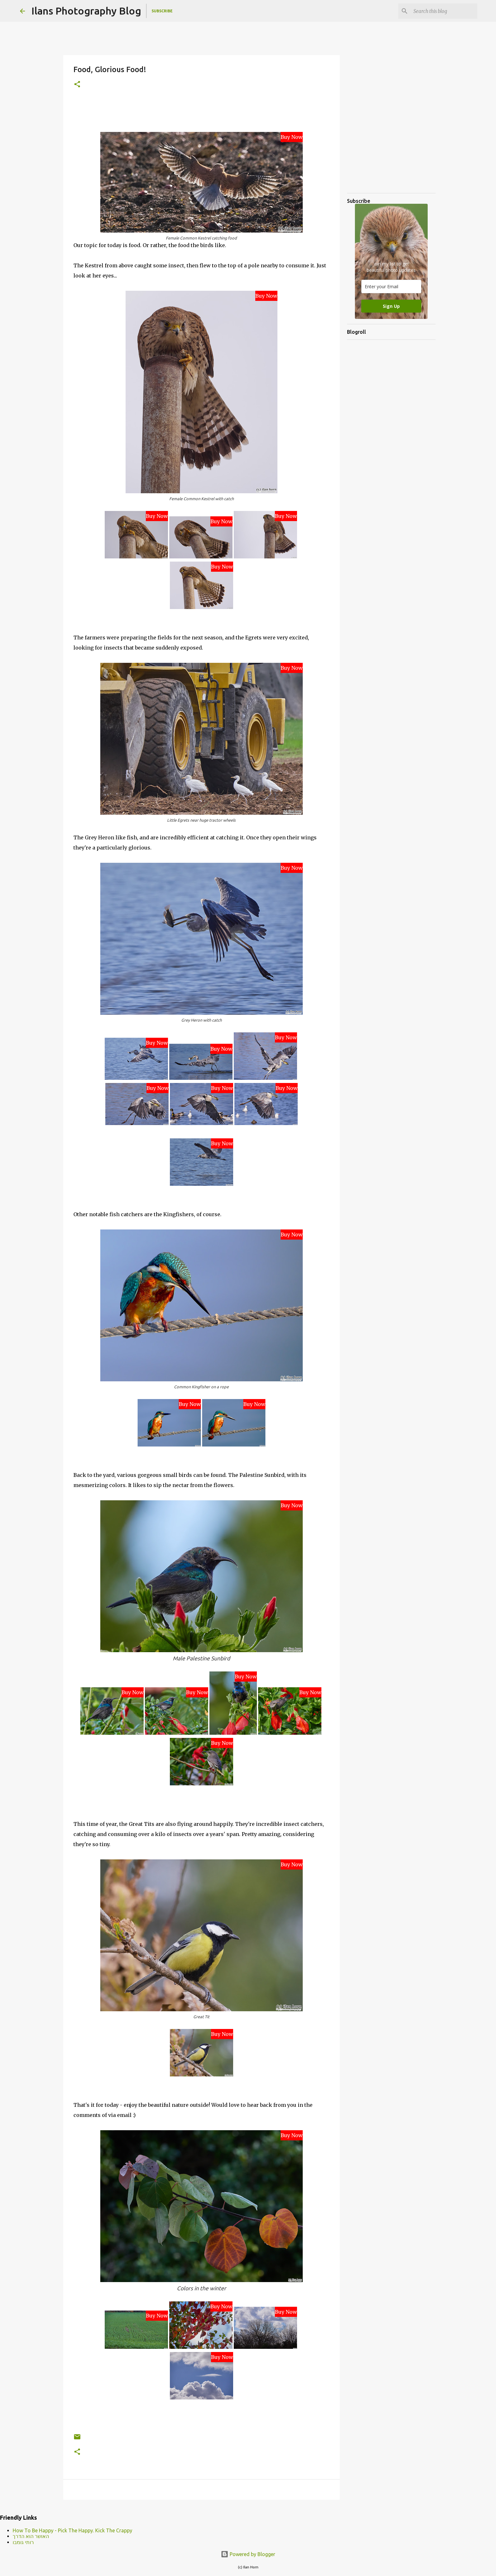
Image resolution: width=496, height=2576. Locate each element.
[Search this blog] (444, 11)
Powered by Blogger (248, 2554)
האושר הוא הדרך (31, 2536)
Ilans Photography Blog (86, 10)
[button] (77, 84)
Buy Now (292, 137)
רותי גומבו (23, 2542)
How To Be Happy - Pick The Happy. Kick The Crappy (72, 2530)
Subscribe (162, 11)
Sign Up (391, 306)
